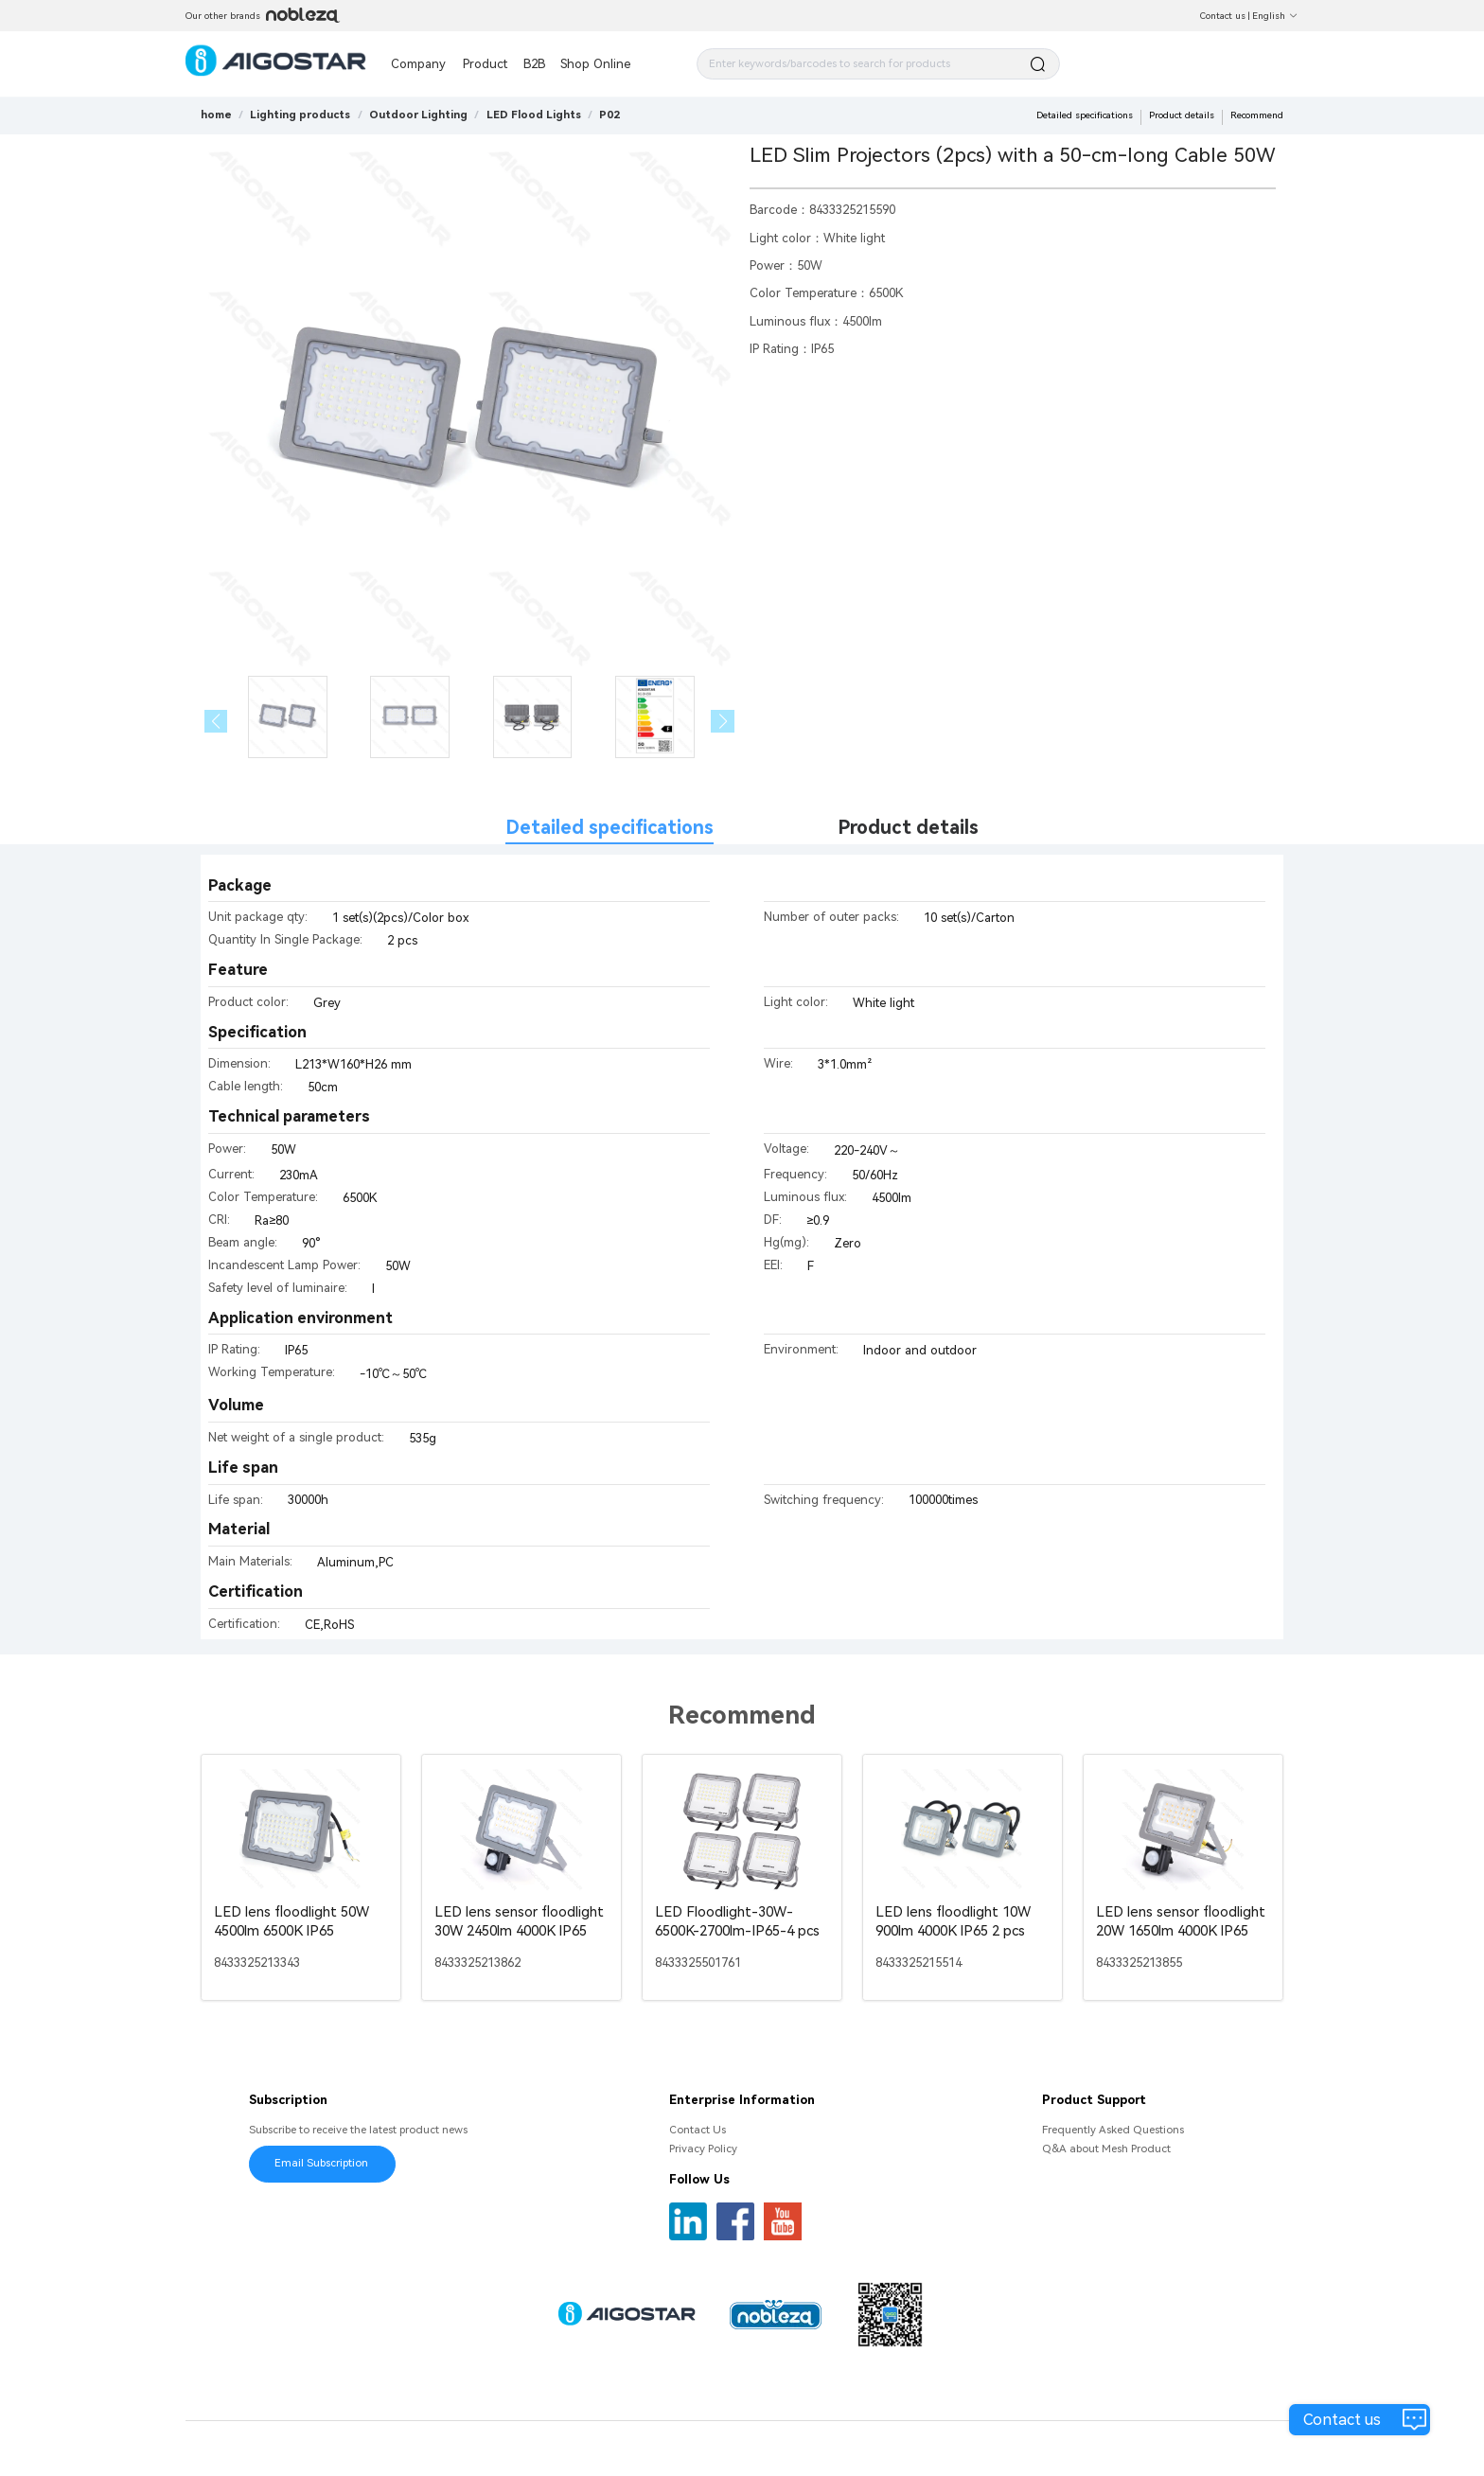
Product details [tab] (908, 828)
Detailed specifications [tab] (609, 828)
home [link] (216, 114)
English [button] (1275, 15)
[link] (300, 114)
